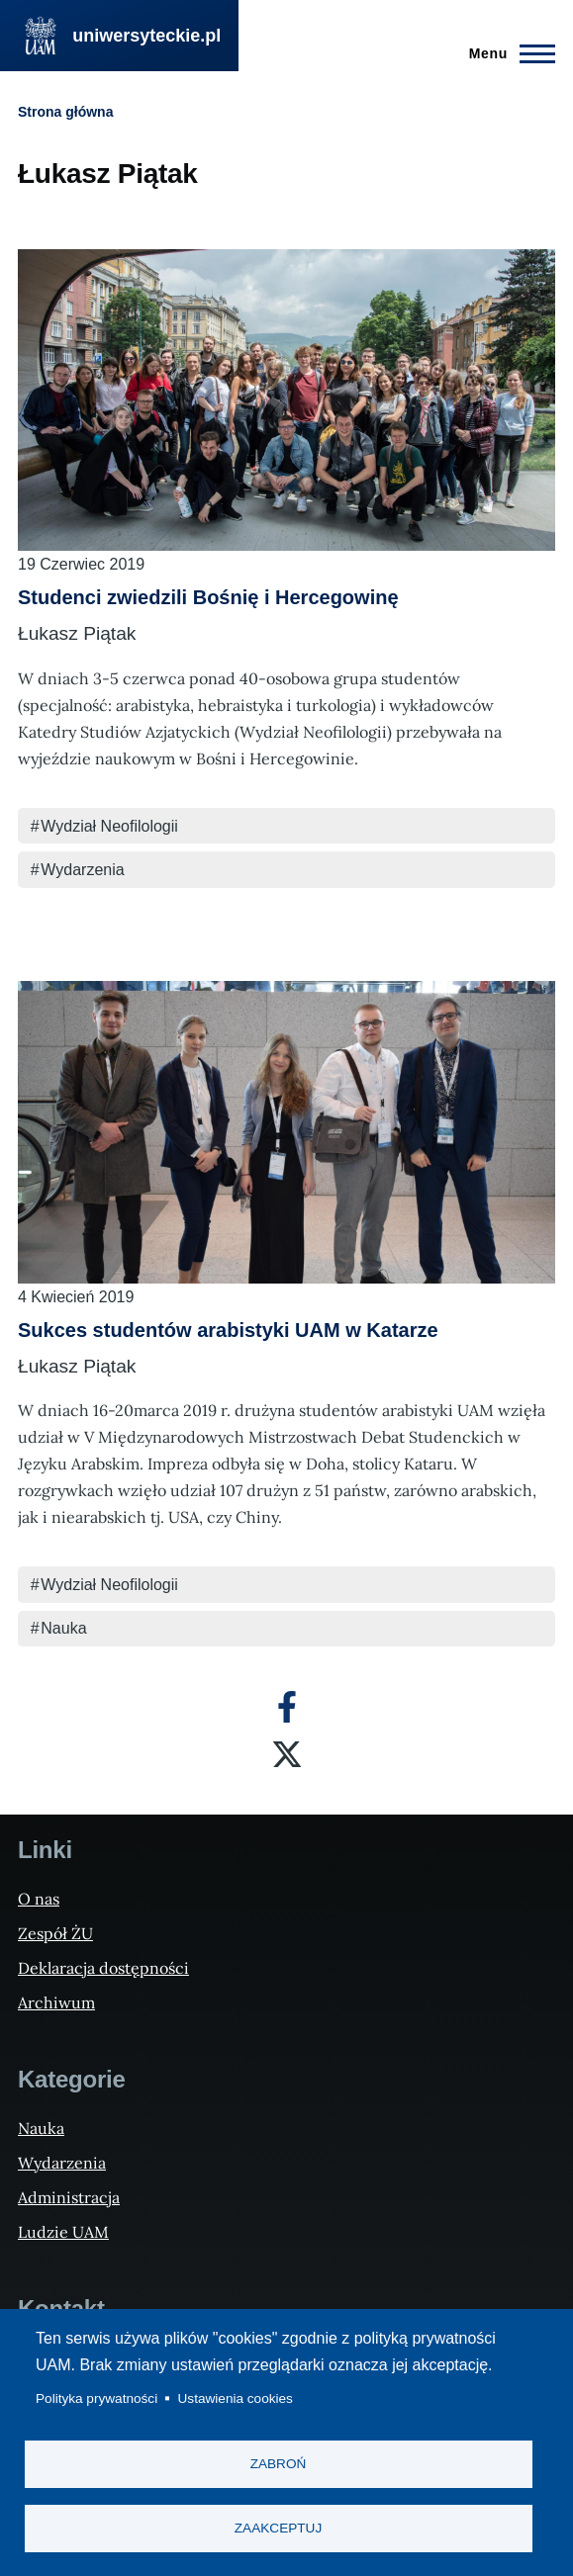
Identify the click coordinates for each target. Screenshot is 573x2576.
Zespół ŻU (55, 1933)
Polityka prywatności (96, 2398)
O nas (38, 1899)
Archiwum (56, 2002)
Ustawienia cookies (235, 2398)
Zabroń (278, 2463)
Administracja (69, 2197)
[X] (287, 1754)
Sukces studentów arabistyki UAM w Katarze (228, 1330)
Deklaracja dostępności (103, 1968)
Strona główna (65, 112)
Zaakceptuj (278, 2528)
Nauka (63, 1628)
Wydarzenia (82, 869)
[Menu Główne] (506, 53)
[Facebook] (287, 1707)
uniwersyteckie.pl (146, 35)
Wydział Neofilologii (109, 826)
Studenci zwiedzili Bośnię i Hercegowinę (208, 597)
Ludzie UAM (63, 2232)
